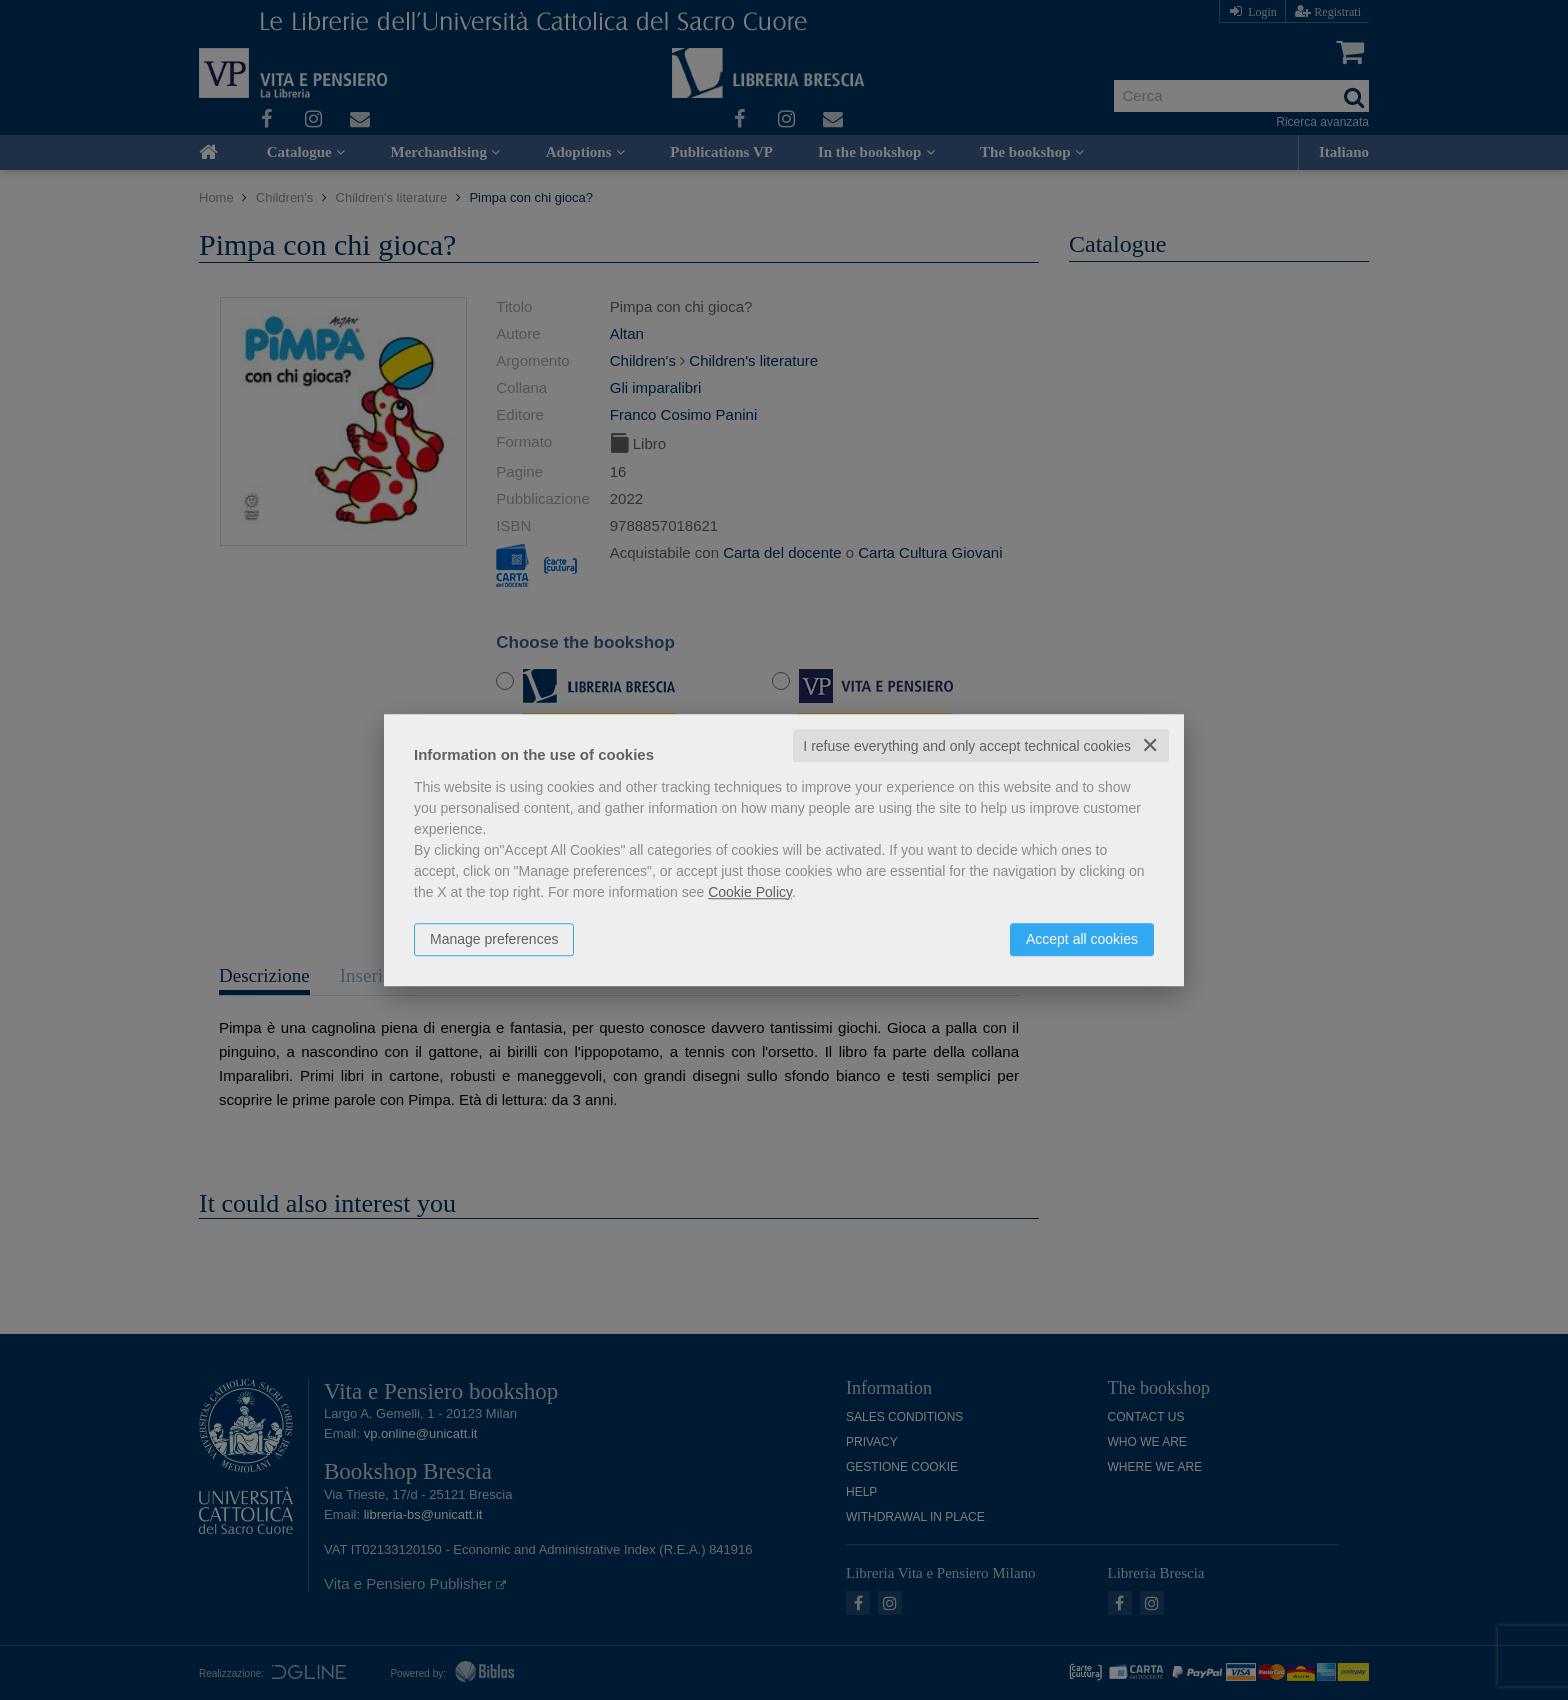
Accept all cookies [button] (1082, 939)
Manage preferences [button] (494, 939)
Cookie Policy (750, 892)
